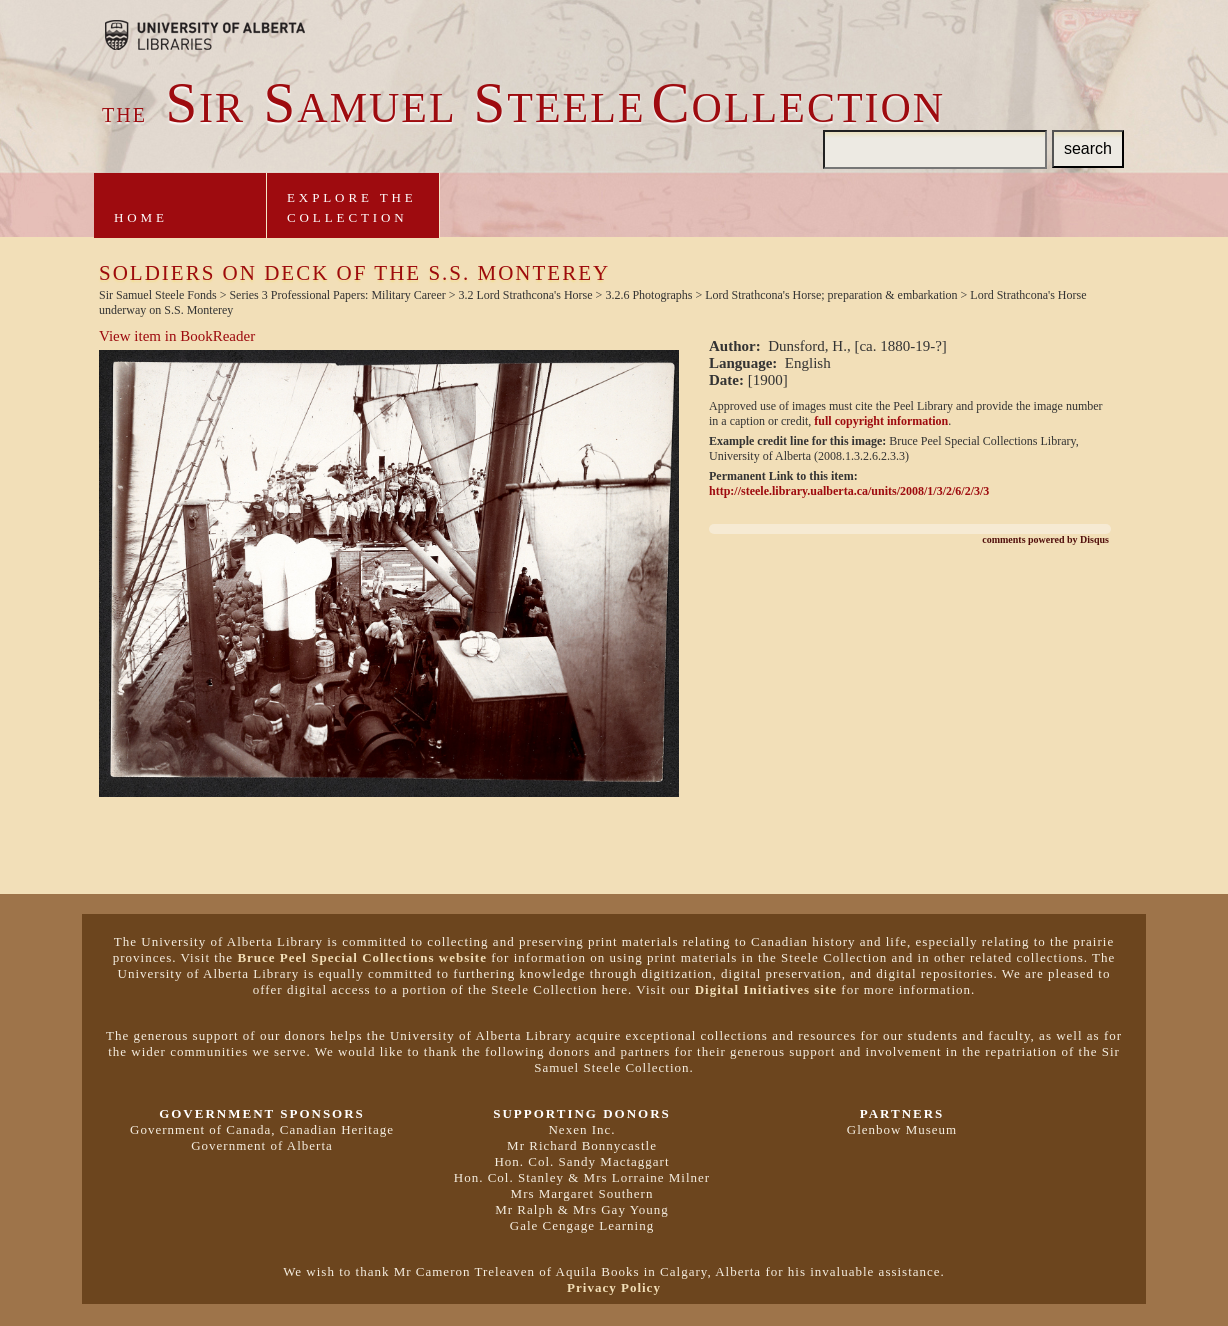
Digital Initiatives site (766, 989)
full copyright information (881, 421)
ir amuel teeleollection (523, 108)
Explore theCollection (352, 207)
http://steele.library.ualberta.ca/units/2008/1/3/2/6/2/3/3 (849, 491)
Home (141, 217)
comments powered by (1045, 539)
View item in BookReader (177, 336)
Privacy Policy (614, 1287)
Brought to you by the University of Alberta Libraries (205, 35)
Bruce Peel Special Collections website (362, 957)
